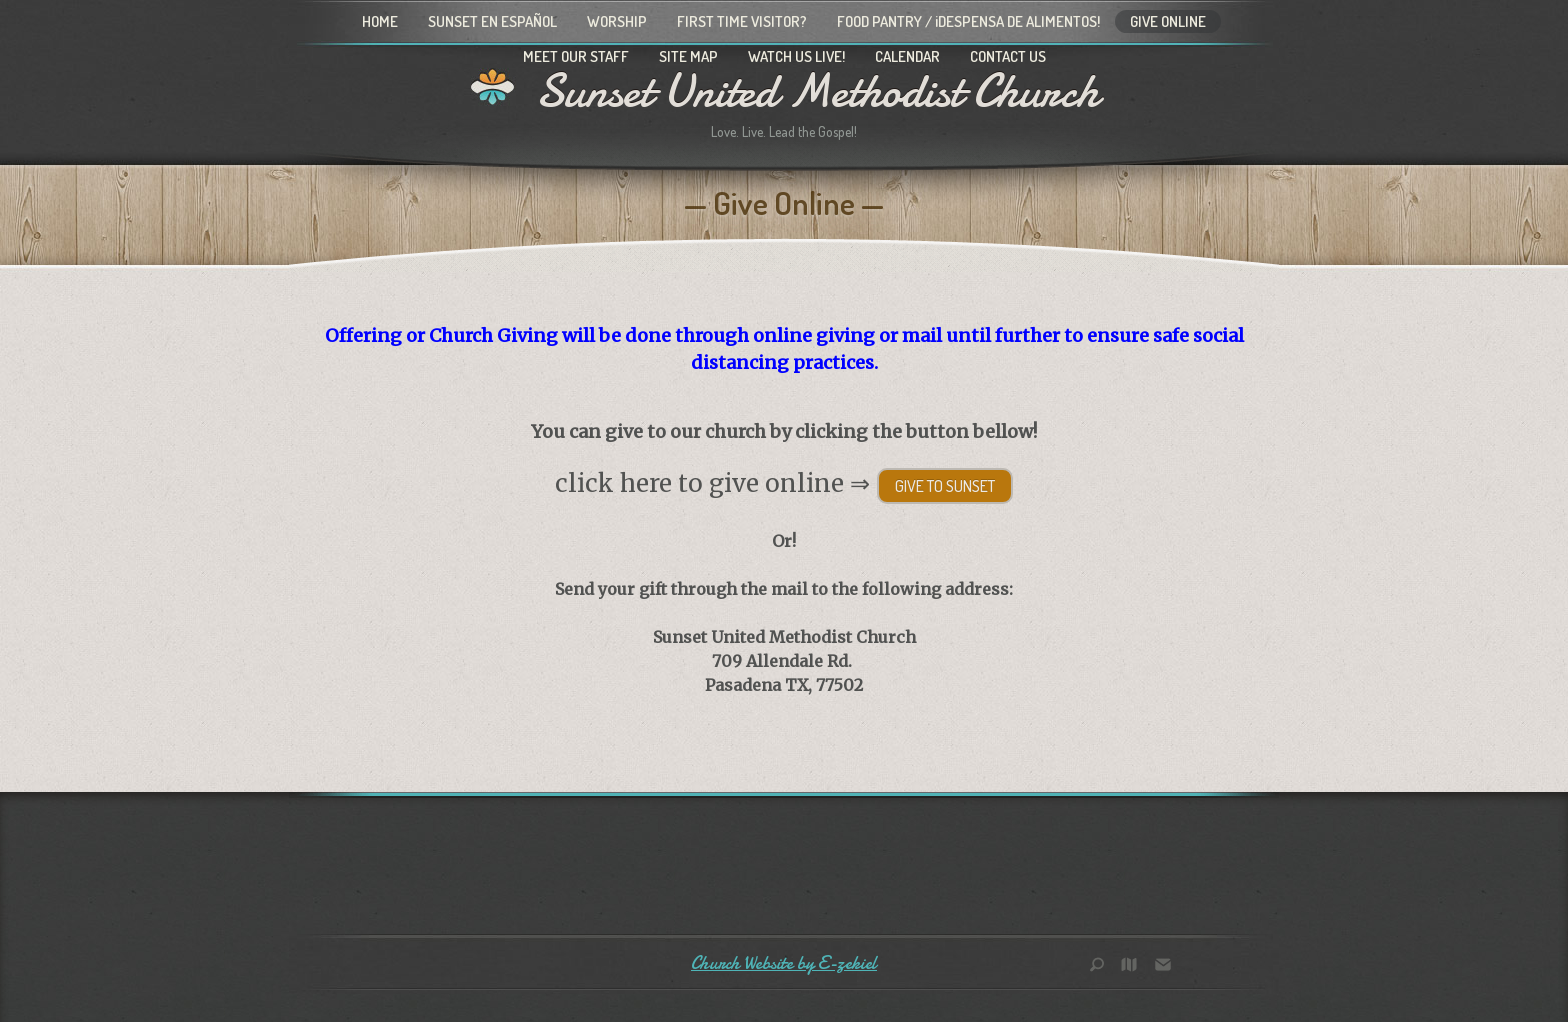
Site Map (688, 56)
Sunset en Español (492, 21)
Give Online (1168, 21)
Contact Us (1008, 56)
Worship (617, 21)
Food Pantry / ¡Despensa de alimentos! (968, 21)
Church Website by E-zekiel (784, 963)
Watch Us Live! (796, 56)
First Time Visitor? (742, 21)
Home (380, 21)
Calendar (907, 56)
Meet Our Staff (576, 56)
